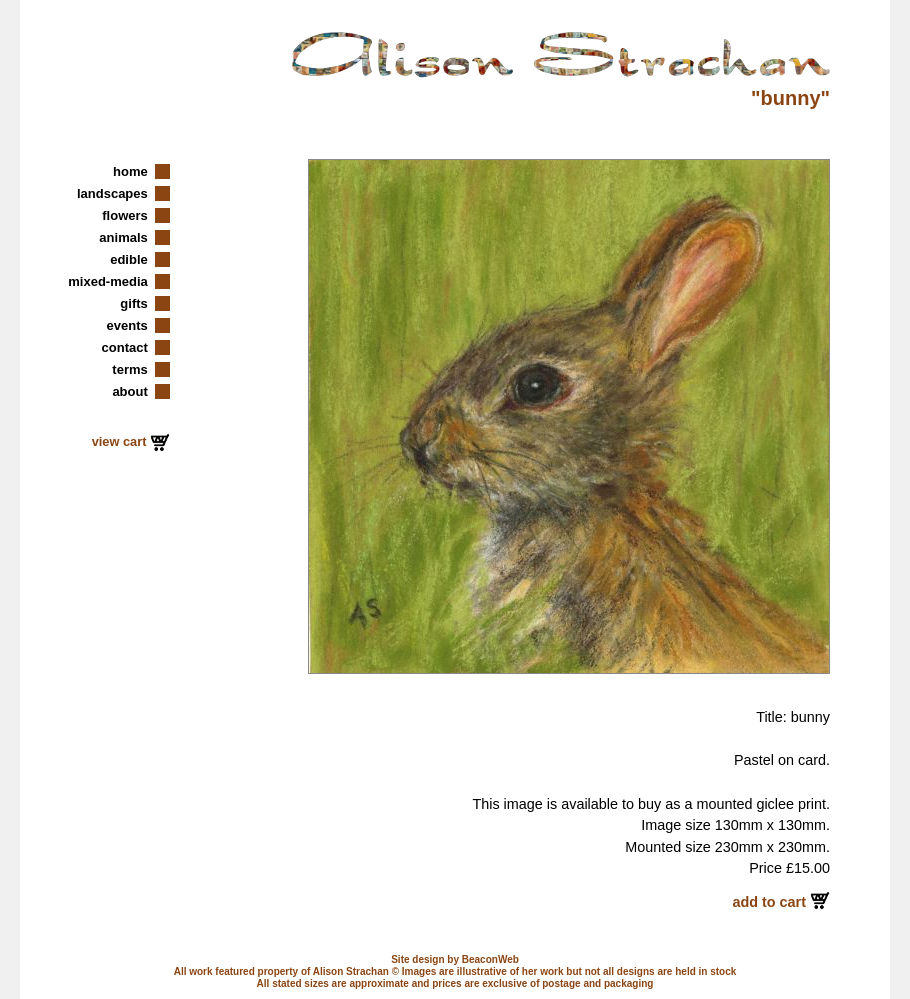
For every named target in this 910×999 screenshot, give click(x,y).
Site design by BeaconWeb (455, 959)
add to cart (771, 902)
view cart (121, 441)
